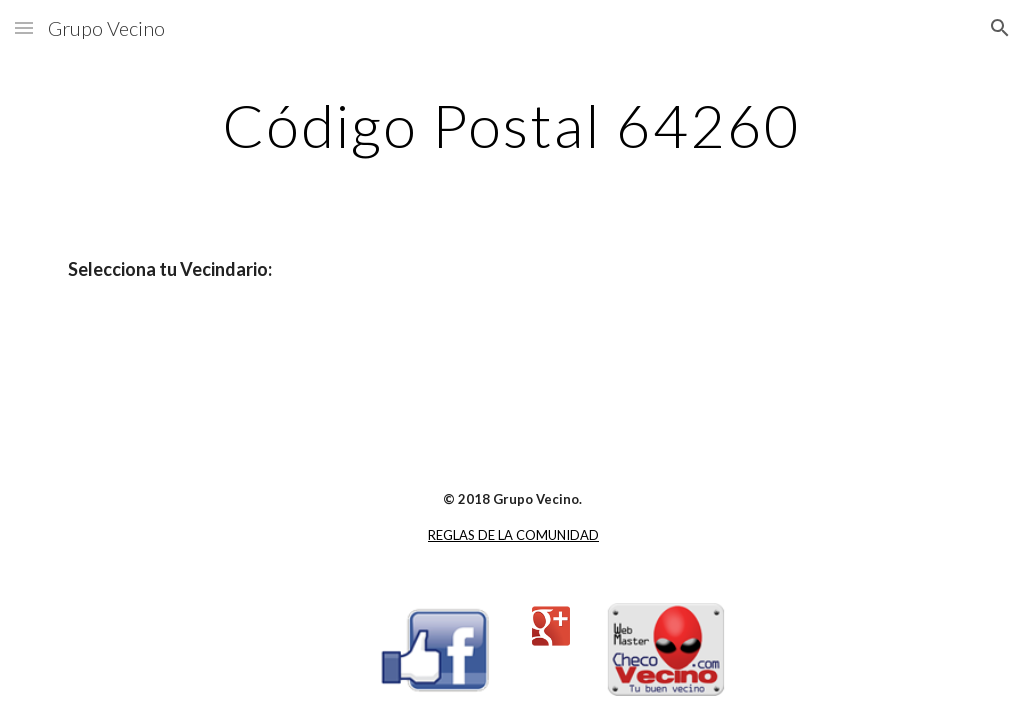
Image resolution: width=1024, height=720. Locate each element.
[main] (511, 125)
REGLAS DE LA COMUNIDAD (513, 535)
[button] (24, 27)
